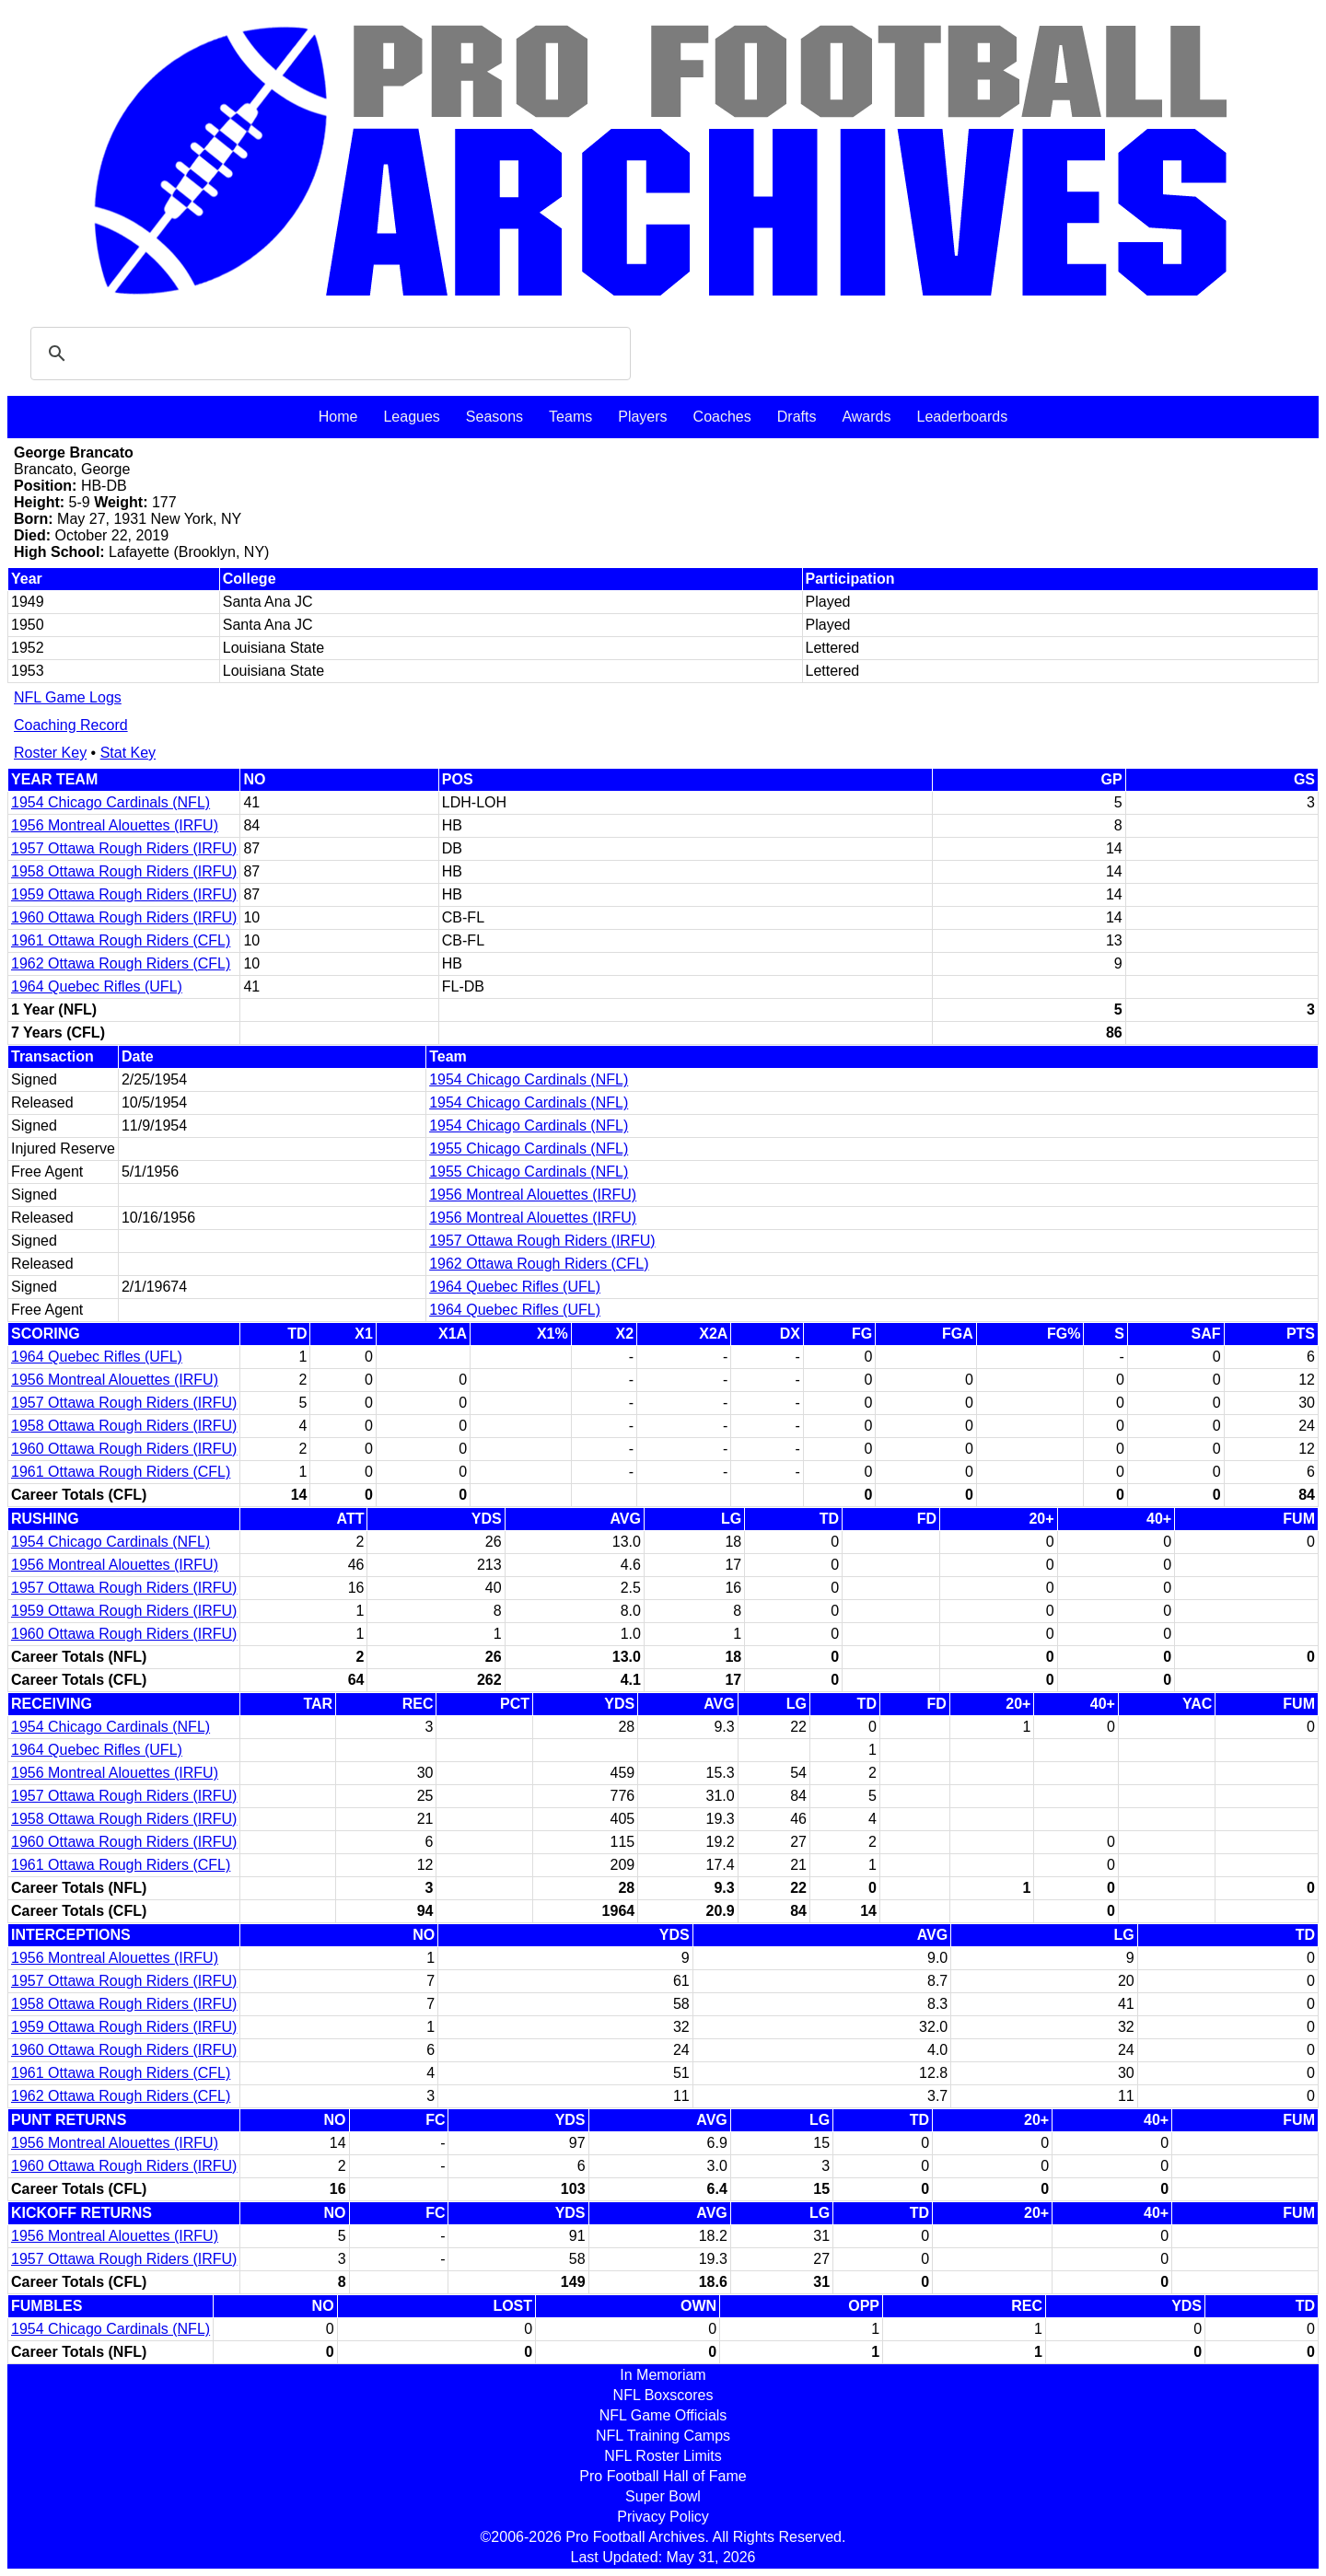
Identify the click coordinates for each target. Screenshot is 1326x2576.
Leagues (411, 416)
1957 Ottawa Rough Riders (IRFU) (124, 848)
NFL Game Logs (68, 697)
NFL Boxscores (663, 2395)
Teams (570, 416)
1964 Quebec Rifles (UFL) (96, 986)
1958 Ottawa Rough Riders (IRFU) (124, 871)
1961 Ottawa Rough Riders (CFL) (120, 940)
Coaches (722, 416)
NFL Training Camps (663, 2435)
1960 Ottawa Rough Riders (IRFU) (124, 917)
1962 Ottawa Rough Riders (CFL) (120, 963)
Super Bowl (663, 2496)
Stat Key (128, 752)
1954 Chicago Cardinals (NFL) (110, 802)
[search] (328, 353)
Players (642, 416)
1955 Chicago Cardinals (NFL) (528, 1148)
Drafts (797, 416)
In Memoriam (662, 2375)
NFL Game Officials (663, 2415)
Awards (866, 416)
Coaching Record (71, 725)
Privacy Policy (663, 2516)
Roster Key (50, 752)
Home (338, 416)
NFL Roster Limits (662, 2456)
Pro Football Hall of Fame (662, 2476)
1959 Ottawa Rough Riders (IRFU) (124, 894)
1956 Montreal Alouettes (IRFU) (114, 825)
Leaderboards (961, 416)
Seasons (494, 416)
